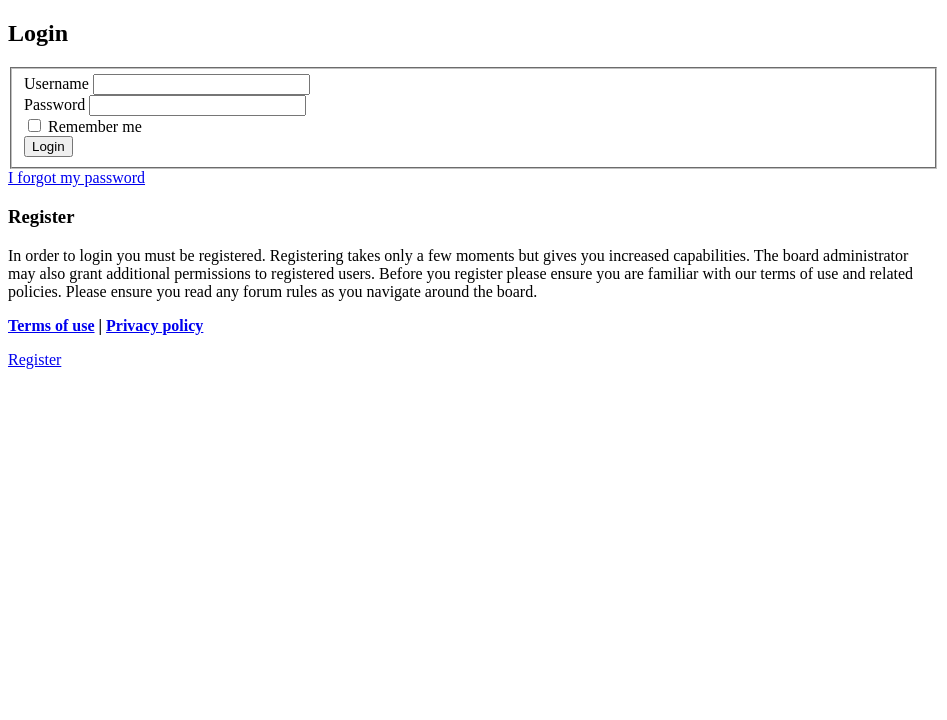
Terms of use (51, 325)
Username (56, 83)
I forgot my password (76, 177)
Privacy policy (154, 325)
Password (54, 104)
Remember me (85, 126)
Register (34, 359)
